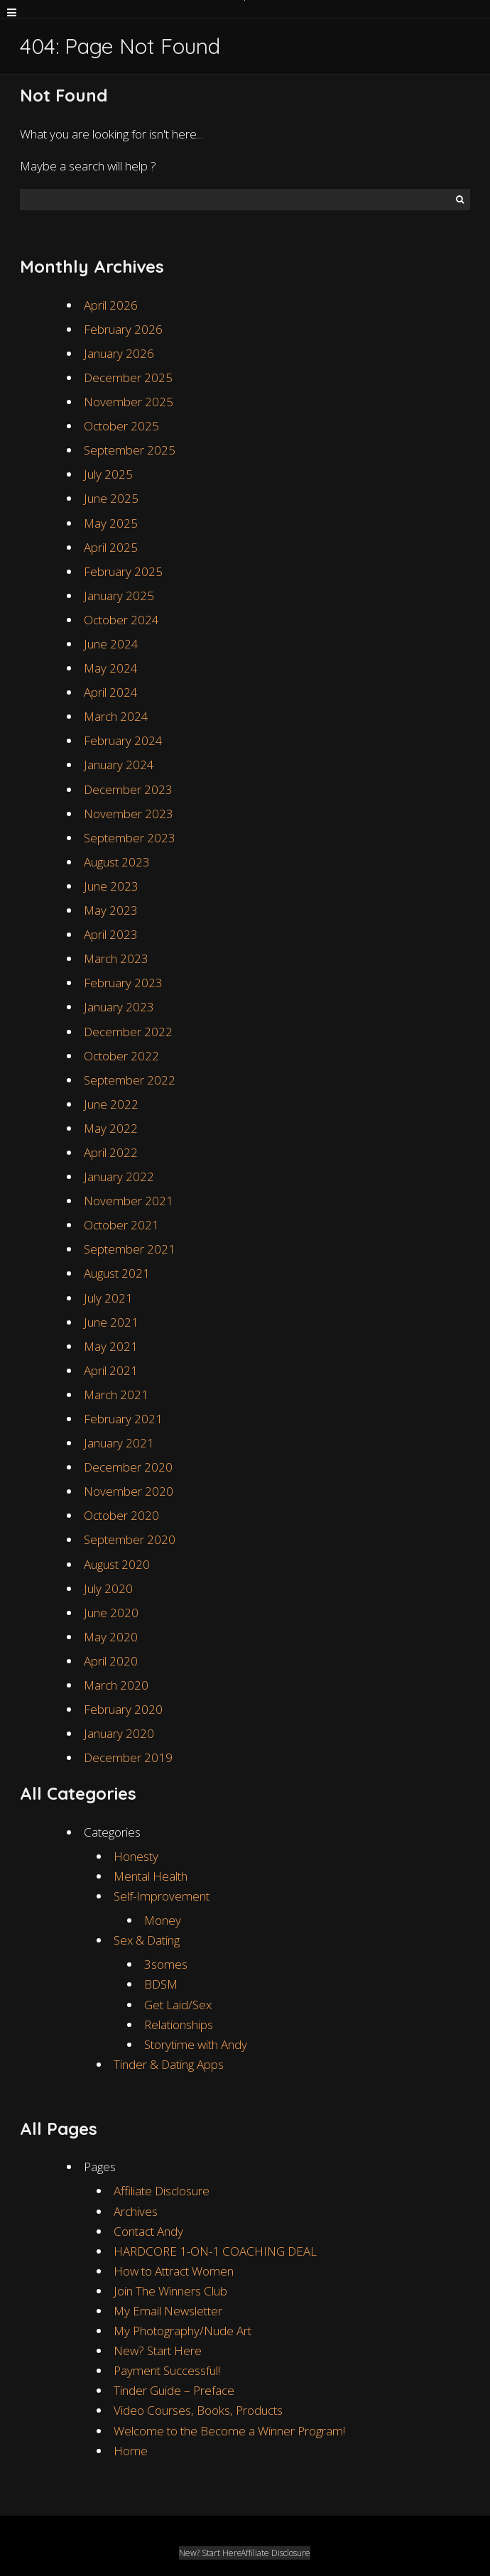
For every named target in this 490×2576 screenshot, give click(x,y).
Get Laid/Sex (178, 2004)
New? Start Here (158, 2350)
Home (131, 2450)
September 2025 (129, 450)
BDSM (161, 1984)
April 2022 (111, 1152)
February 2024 (123, 740)
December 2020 (128, 1467)
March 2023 (116, 958)
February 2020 (123, 1709)
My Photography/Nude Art (182, 2330)
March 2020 (116, 1685)
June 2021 (111, 1322)
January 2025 (119, 595)
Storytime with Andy (195, 2044)
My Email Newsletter (168, 2311)
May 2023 (111, 910)
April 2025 (111, 547)
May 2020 (111, 1637)
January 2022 (119, 1176)
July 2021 (108, 1298)
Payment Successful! (167, 2370)
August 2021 (117, 1273)
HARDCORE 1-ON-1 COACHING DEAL (215, 2251)
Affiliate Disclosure (161, 2191)
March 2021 (116, 1394)
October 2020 (121, 1515)
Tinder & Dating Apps (169, 2064)
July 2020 (108, 1588)
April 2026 (111, 305)
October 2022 (121, 1056)
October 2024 (121, 620)
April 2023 (111, 934)
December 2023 (128, 789)
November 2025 (128, 401)
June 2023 (111, 886)
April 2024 (111, 692)
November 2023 (128, 813)
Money (162, 1920)
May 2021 (111, 1346)
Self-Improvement (161, 1896)
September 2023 (129, 838)
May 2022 (111, 1128)
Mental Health (150, 1876)
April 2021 (111, 1370)
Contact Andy (148, 2231)
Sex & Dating (147, 1940)
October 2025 (121, 426)
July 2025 (108, 474)
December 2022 (128, 1031)
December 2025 (128, 377)
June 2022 (111, 1104)
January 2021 (119, 1443)
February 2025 (123, 571)
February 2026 (123, 329)
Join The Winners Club (170, 2291)
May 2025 (111, 523)
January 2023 (119, 1007)
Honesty (136, 1856)
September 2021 (129, 1249)
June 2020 (111, 1612)
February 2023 (123, 982)
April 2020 (111, 1661)
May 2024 (111, 668)
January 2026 (119, 353)
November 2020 (128, 1491)
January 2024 (119, 764)
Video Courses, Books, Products (198, 2410)
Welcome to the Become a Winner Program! (229, 2431)
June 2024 (111, 644)
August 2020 (117, 1564)
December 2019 (128, 1757)
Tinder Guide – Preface (174, 2390)
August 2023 (117, 862)
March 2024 (116, 716)
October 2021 (121, 1225)
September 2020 (129, 1539)
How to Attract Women (174, 2271)
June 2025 (111, 498)
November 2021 (128, 1200)
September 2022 (129, 1080)
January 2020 (119, 1733)
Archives (136, 2211)
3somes (165, 1964)
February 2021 (123, 1419)
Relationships (178, 2024)
